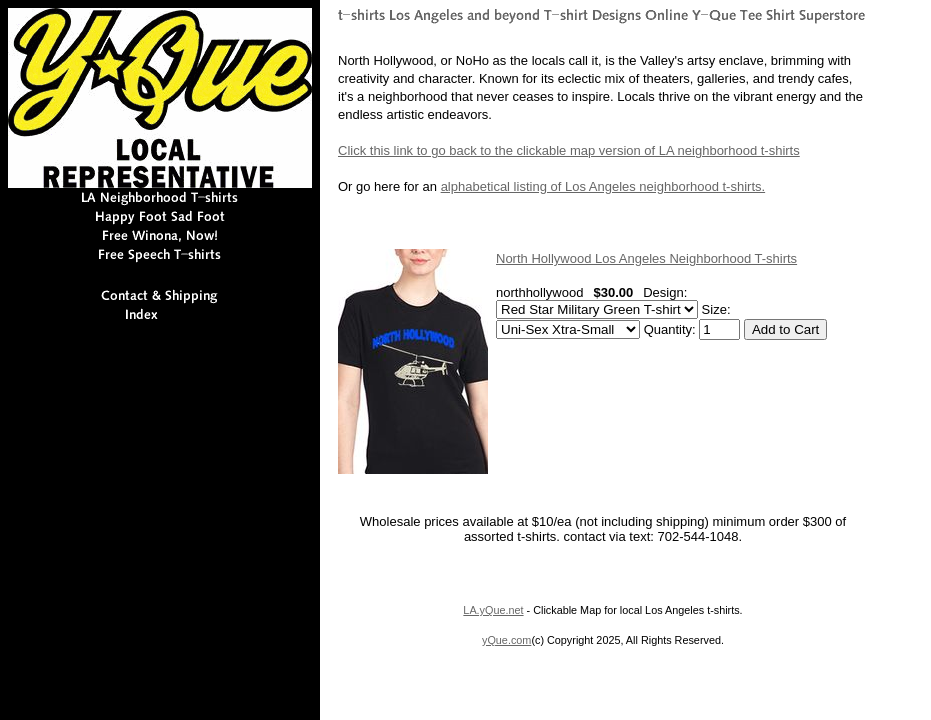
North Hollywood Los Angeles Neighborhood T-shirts (646, 258)
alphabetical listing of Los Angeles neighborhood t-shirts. (603, 186)
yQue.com (506, 640)
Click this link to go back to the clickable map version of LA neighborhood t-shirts (569, 150)
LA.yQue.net (493, 610)
